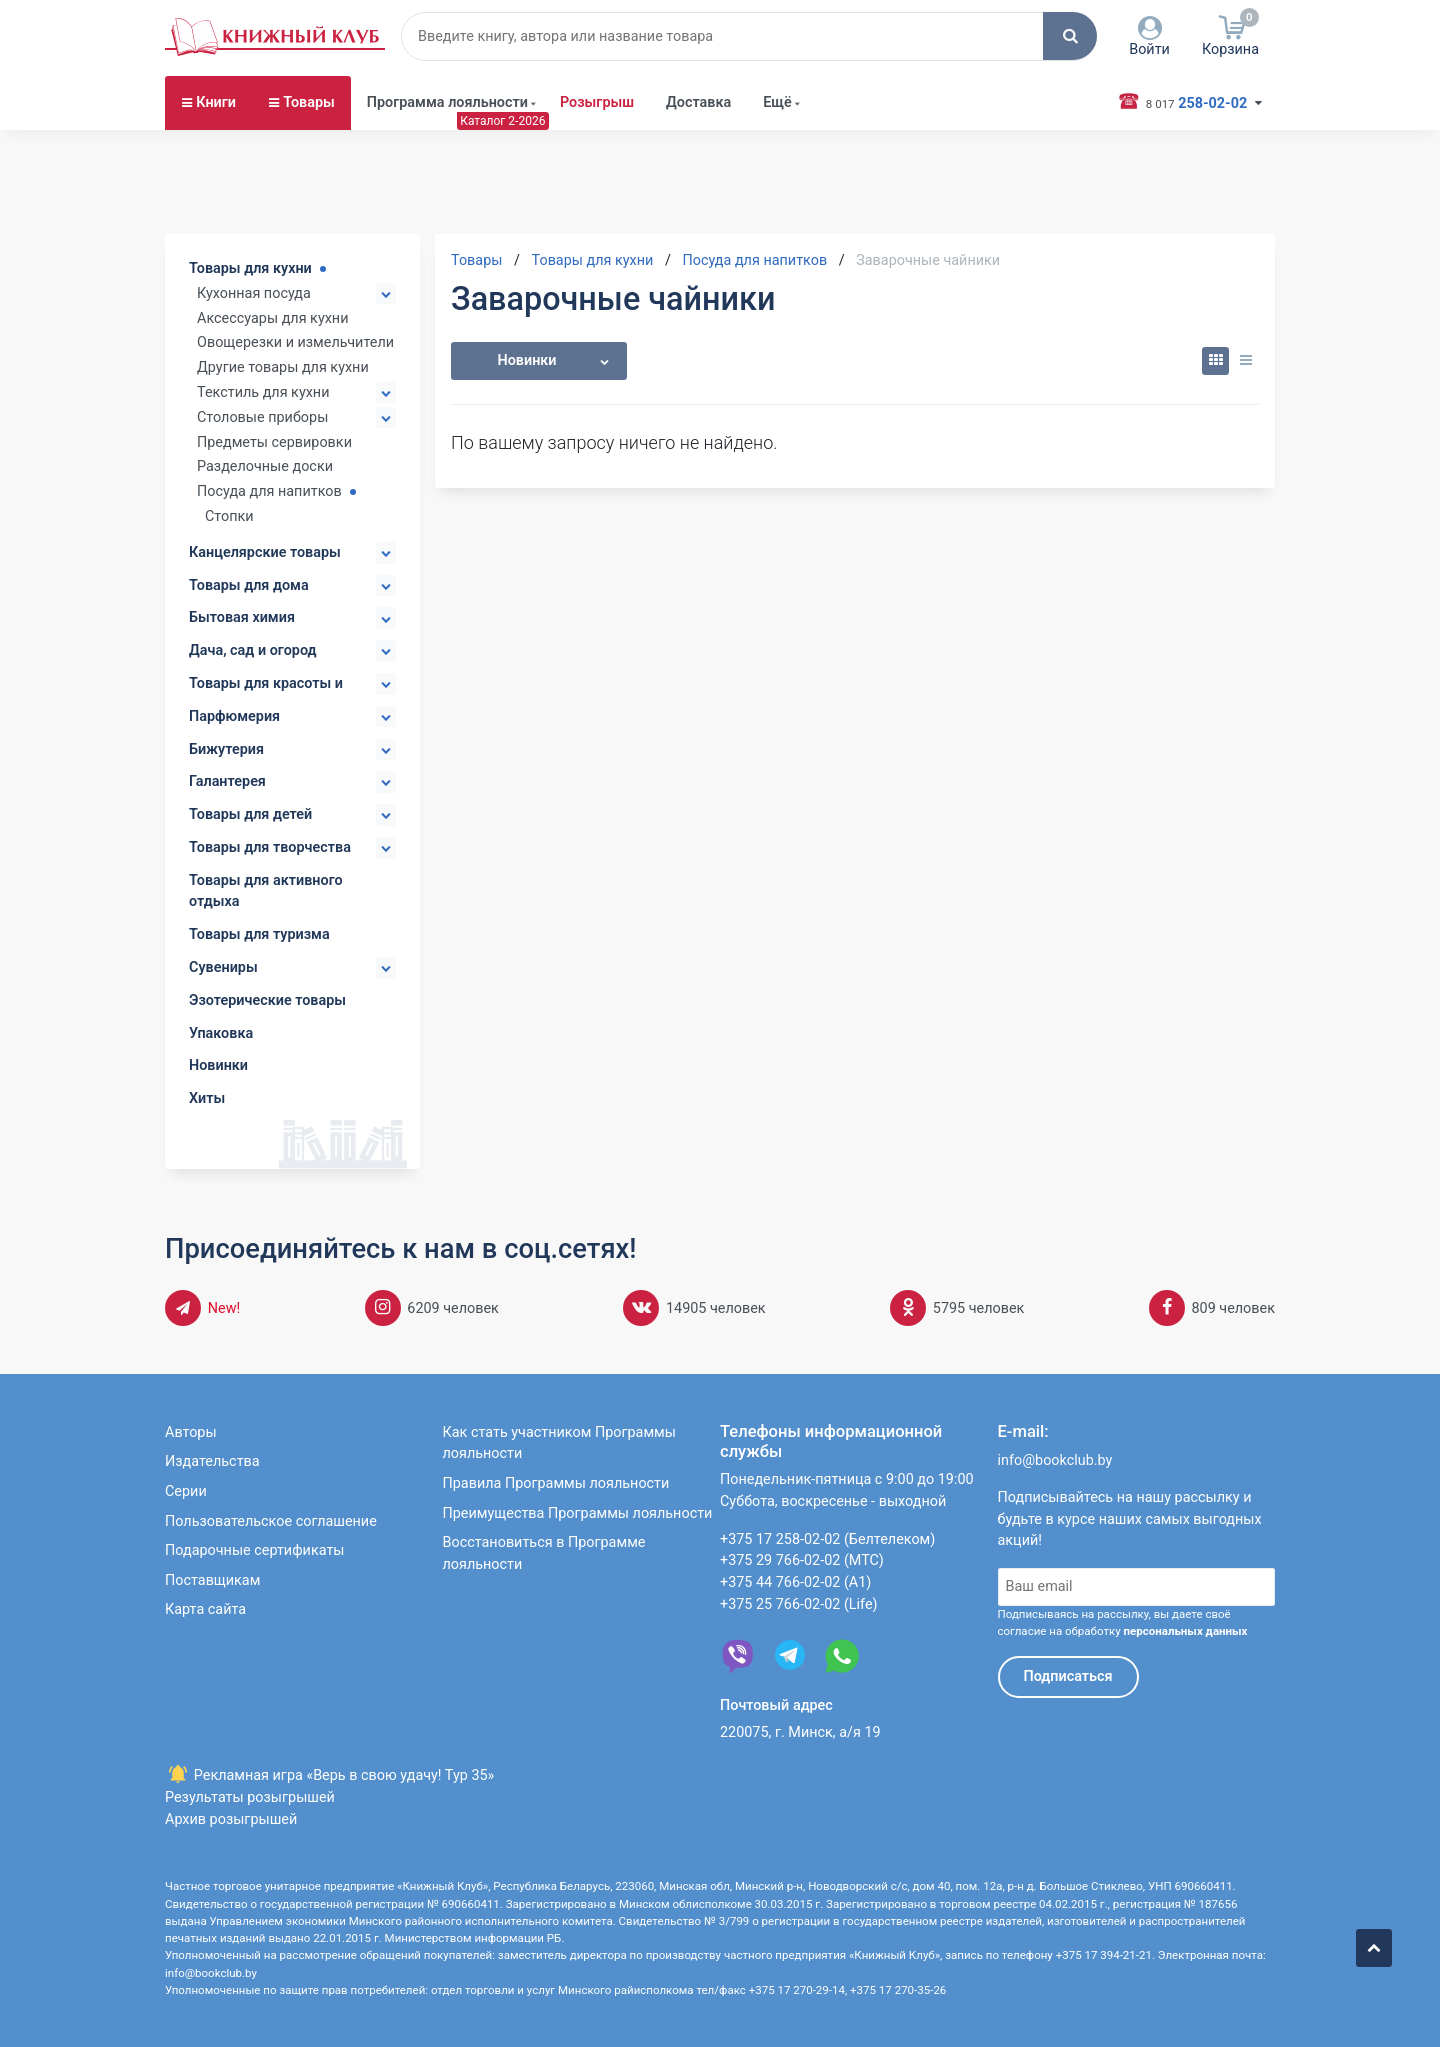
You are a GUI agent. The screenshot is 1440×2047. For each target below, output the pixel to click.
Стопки (229, 516)
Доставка (698, 102)
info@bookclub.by (1055, 1460)
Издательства (212, 1461)
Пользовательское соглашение (271, 1521)
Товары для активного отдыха (266, 891)
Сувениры (223, 967)
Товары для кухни (250, 268)
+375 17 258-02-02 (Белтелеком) (827, 1539)
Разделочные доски (265, 466)
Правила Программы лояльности (556, 1483)
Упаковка (221, 1033)
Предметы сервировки (274, 442)
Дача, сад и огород (253, 650)
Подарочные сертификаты (255, 1550)
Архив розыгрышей (231, 1819)
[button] (1070, 36)
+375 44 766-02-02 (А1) (795, 1582)
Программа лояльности (447, 102)
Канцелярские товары (265, 552)
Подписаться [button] (1068, 1676)
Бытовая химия (242, 617)
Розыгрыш (597, 102)
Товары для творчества (270, 847)
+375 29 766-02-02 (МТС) (802, 1560)
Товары (309, 102)
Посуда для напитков (269, 491)
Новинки (218, 1065)
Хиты (207, 1098)
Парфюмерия (234, 716)
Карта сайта (205, 1609)
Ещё (777, 102)
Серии (186, 1491)
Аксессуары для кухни (272, 318)
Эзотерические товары (267, 1000)
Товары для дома (249, 585)
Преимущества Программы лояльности (578, 1513)
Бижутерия (226, 749)
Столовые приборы (262, 417)
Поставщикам (212, 1580)
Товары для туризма (259, 934)
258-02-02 (1193, 102)
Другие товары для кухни (283, 367)
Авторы (191, 1432)
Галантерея (227, 781)
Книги (216, 102)
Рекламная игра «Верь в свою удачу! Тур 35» (329, 1775)
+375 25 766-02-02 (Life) (799, 1604)
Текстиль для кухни (263, 392)
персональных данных (1185, 1631)
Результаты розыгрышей (250, 1797)
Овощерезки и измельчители (295, 342)
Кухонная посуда (254, 293)
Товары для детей (250, 814)
